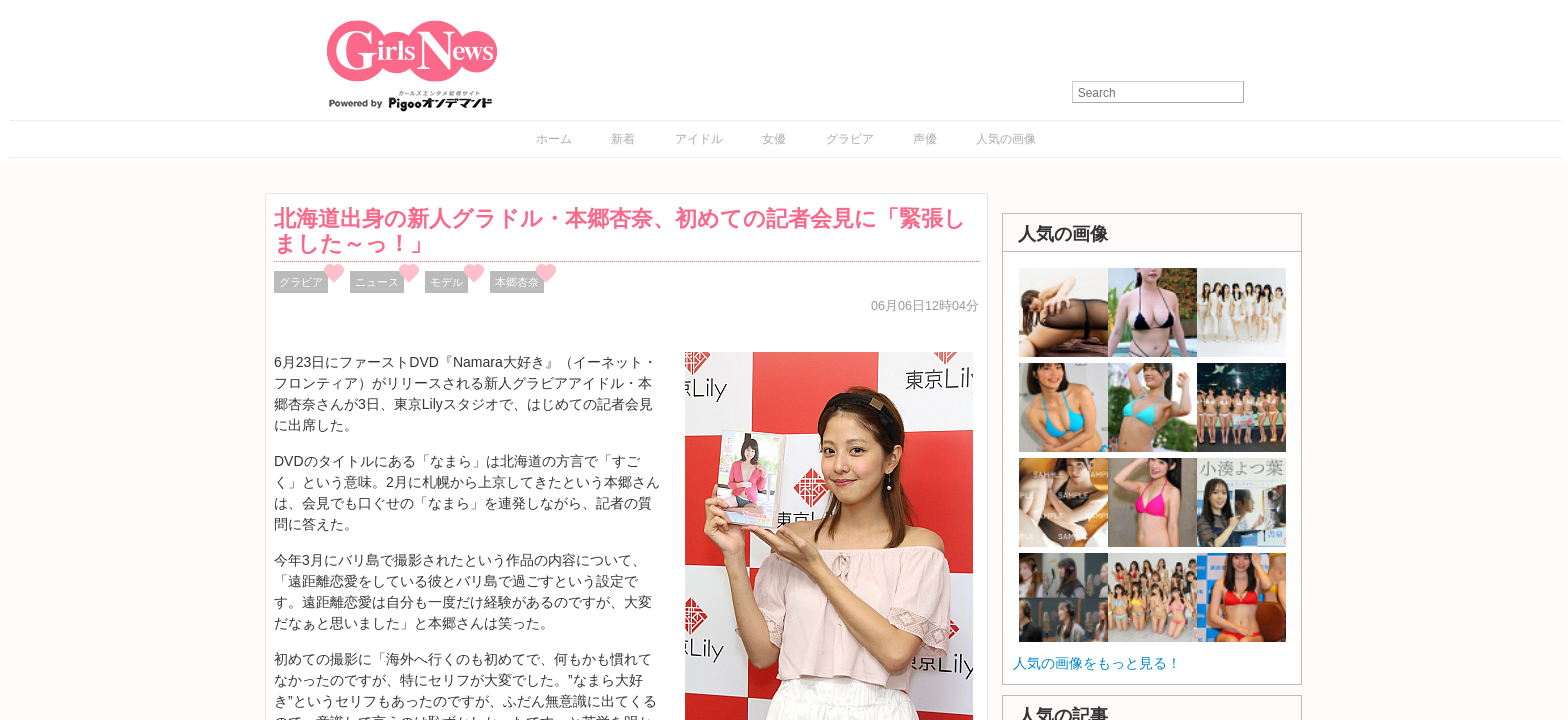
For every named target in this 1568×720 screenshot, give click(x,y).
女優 (774, 139)
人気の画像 (1006, 139)
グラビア (850, 139)
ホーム (554, 139)
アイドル (699, 139)
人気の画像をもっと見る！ (1097, 663)
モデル (446, 282)
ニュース (377, 282)
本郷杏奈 (517, 282)
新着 (623, 139)
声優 (925, 139)
